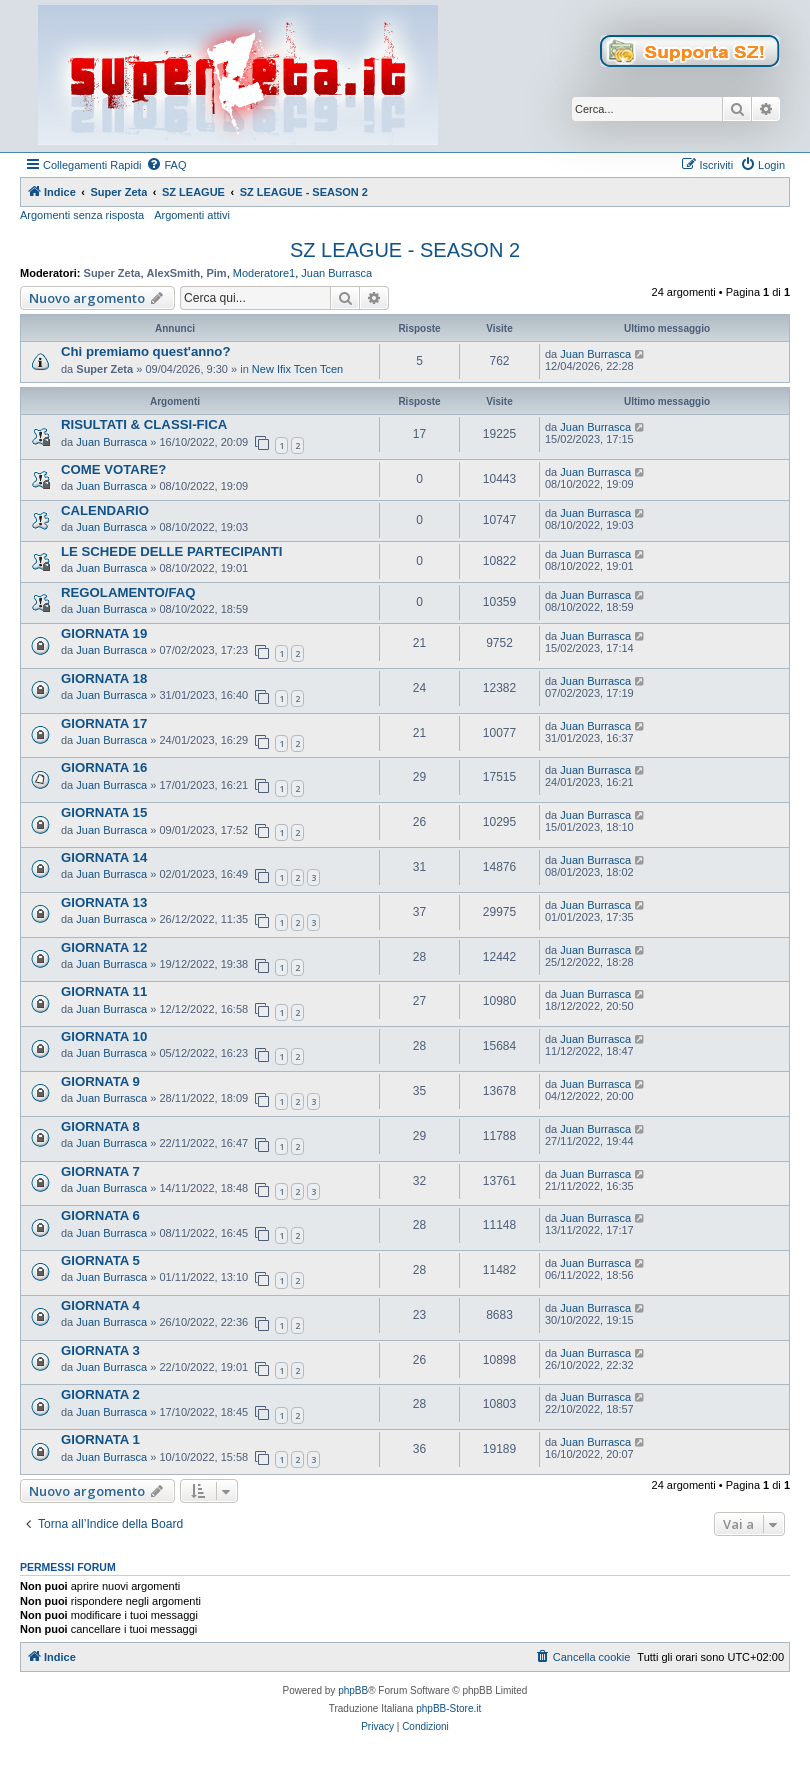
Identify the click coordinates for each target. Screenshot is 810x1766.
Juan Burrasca (336, 273)
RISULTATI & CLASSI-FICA (144, 424)
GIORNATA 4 (100, 1305)
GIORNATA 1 (100, 1439)
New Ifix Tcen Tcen (297, 369)
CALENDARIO (105, 510)
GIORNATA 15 (104, 812)
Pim (216, 273)
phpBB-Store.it (448, 1708)
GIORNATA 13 (104, 902)
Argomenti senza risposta (82, 215)
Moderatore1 (264, 273)
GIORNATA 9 (100, 1081)
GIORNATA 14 (104, 857)
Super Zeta (112, 273)
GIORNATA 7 (100, 1171)
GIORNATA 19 (104, 633)
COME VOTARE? (113, 469)
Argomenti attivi (192, 215)
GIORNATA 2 (100, 1394)
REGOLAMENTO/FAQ (128, 592)
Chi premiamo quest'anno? (145, 351)
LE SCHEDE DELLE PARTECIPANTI (172, 551)
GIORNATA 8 (100, 1126)
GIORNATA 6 (100, 1215)
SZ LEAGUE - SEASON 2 (405, 250)
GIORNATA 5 (100, 1260)
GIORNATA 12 (104, 947)
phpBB (353, 1690)
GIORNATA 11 (104, 991)
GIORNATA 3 (100, 1350)
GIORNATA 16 (104, 767)
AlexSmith (174, 273)
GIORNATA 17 (104, 723)
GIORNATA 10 (104, 1036)
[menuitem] (166, 165)
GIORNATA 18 (104, 678)
